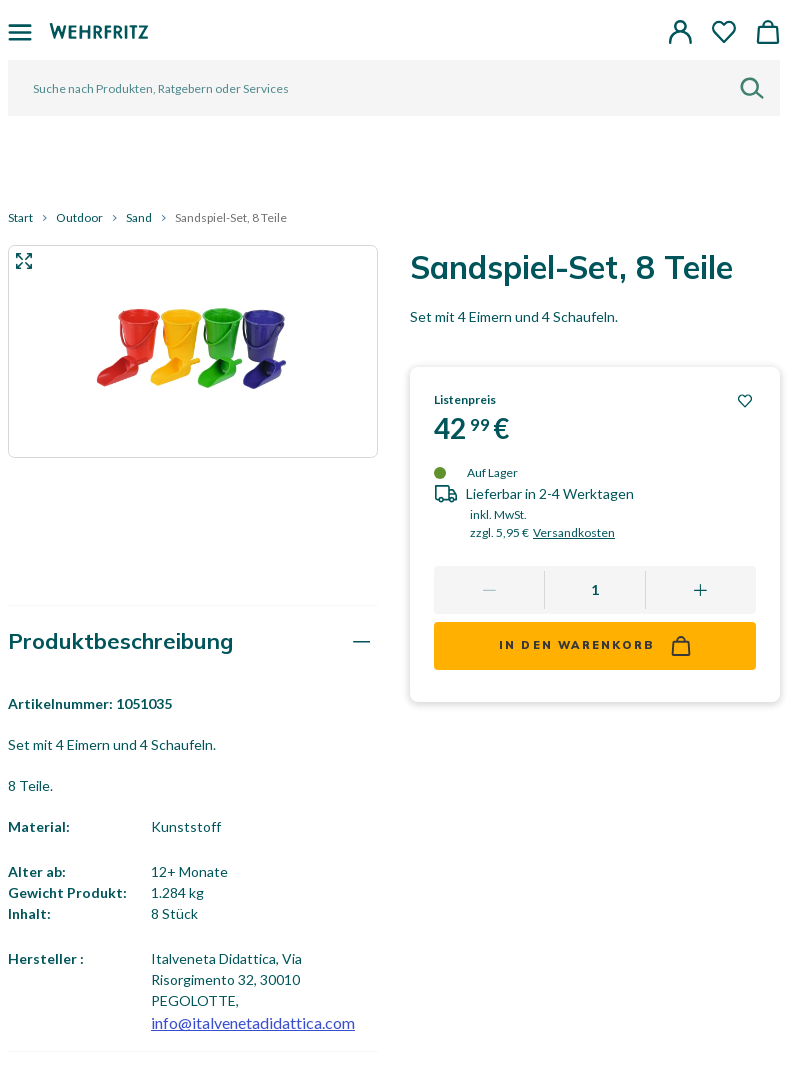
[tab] (193, 641)
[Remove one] (489, 590)
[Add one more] (700, 590)
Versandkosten (574, 532)
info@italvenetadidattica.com (253, 1022)
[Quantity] (595, 590)
